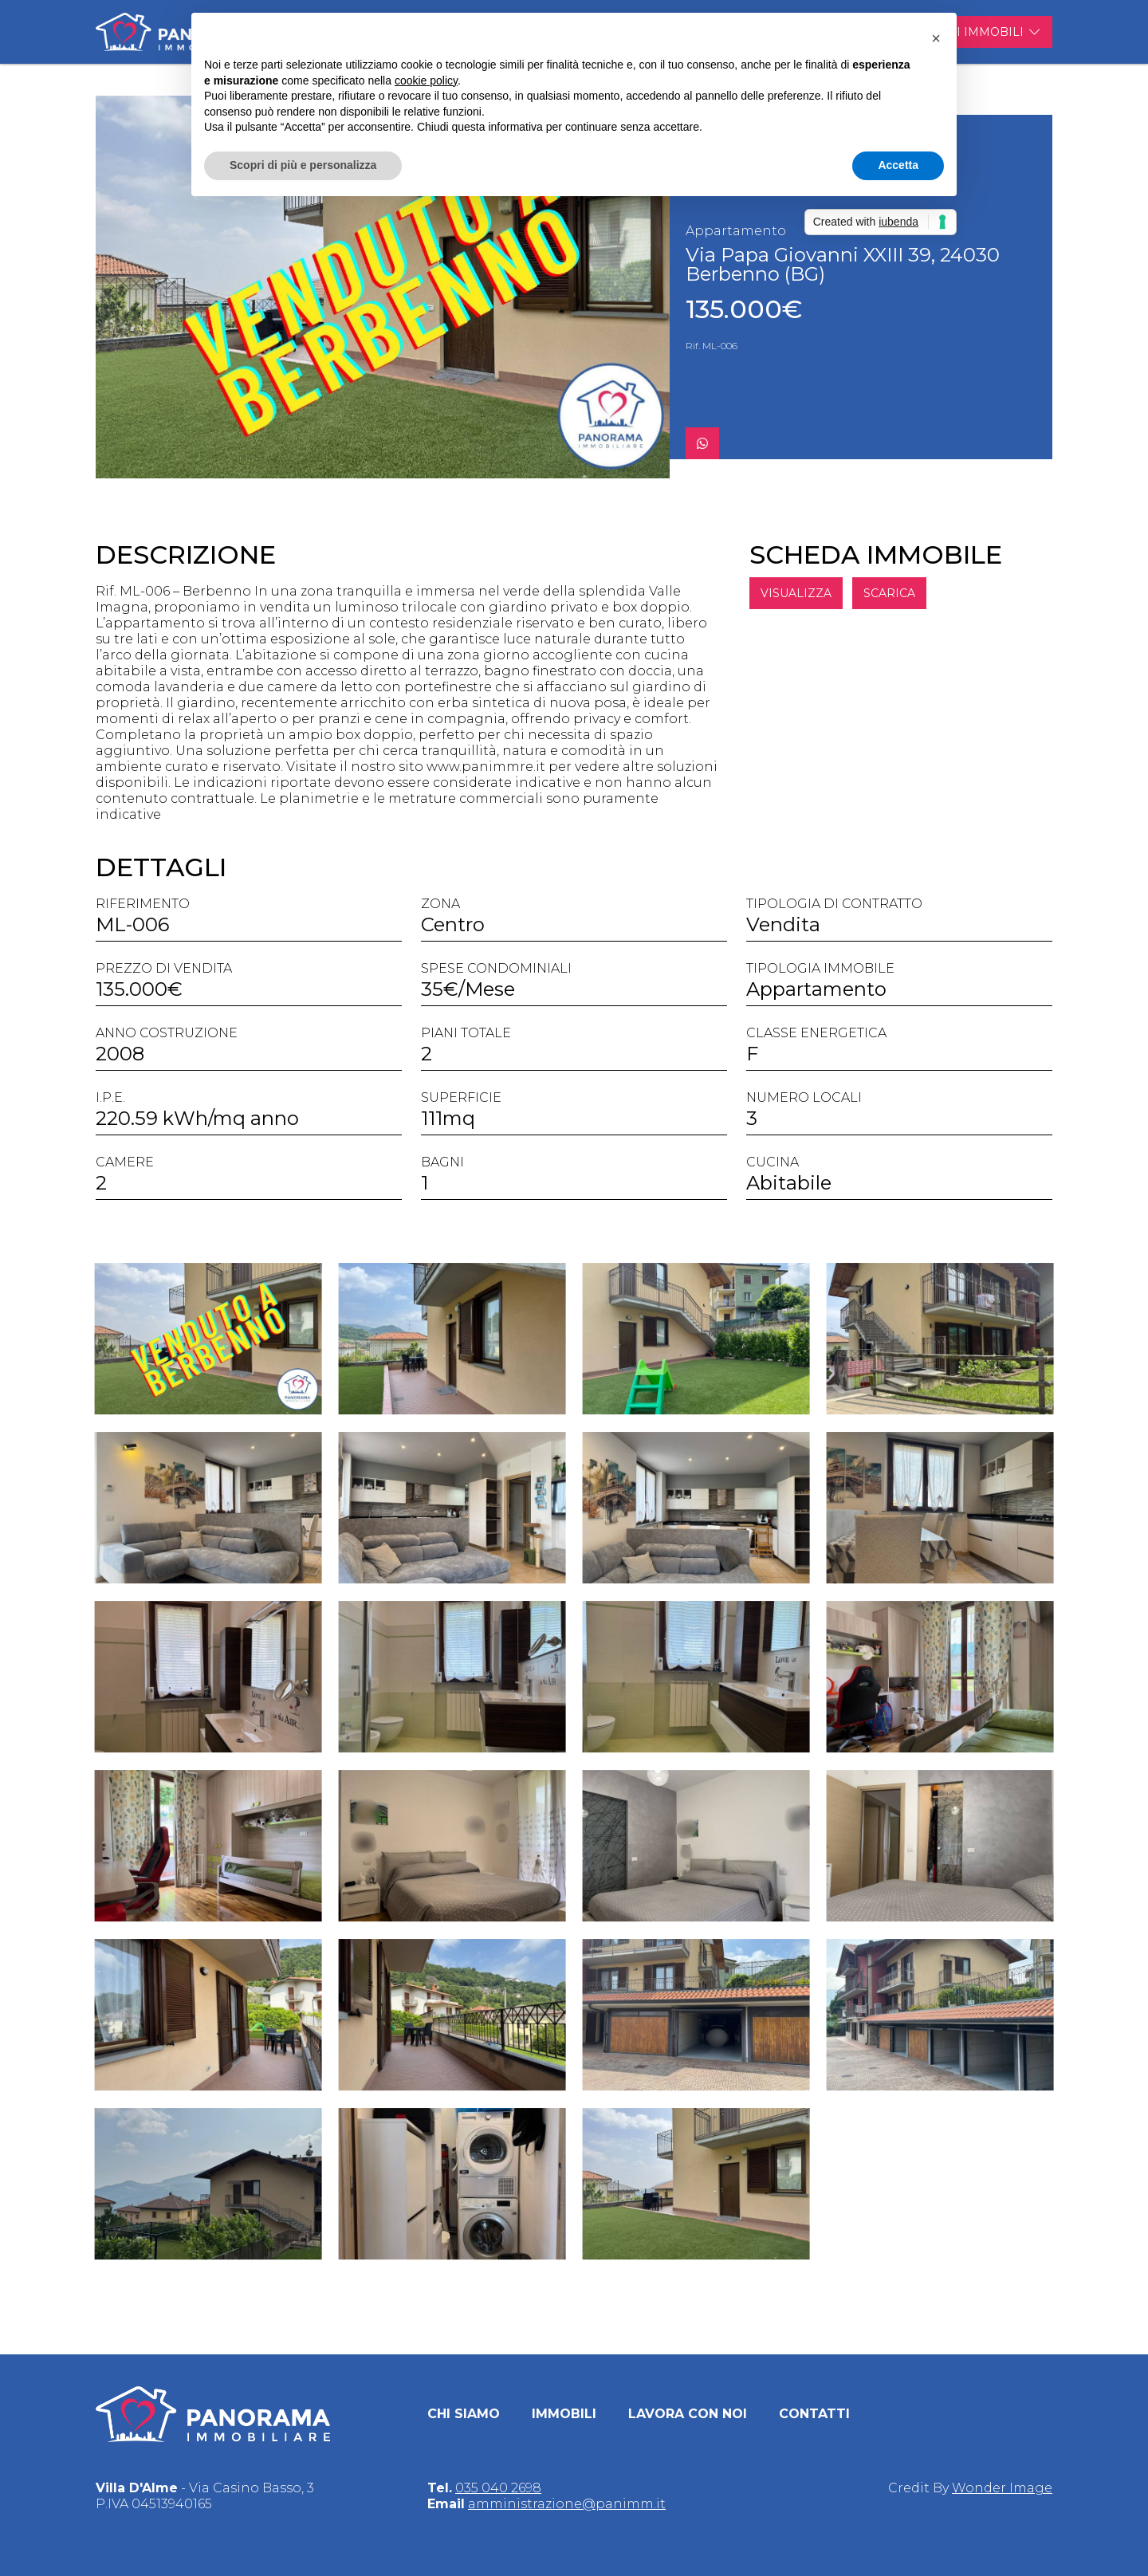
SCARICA (912, 593)
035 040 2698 (498, 2487)
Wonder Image (1002, 2487)
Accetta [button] (898, 165)
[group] (383, 287)
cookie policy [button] (426, 80)
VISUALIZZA (819, 593)
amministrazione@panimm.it (567, 2503)
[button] (936, 38)
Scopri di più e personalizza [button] (303, 165)
